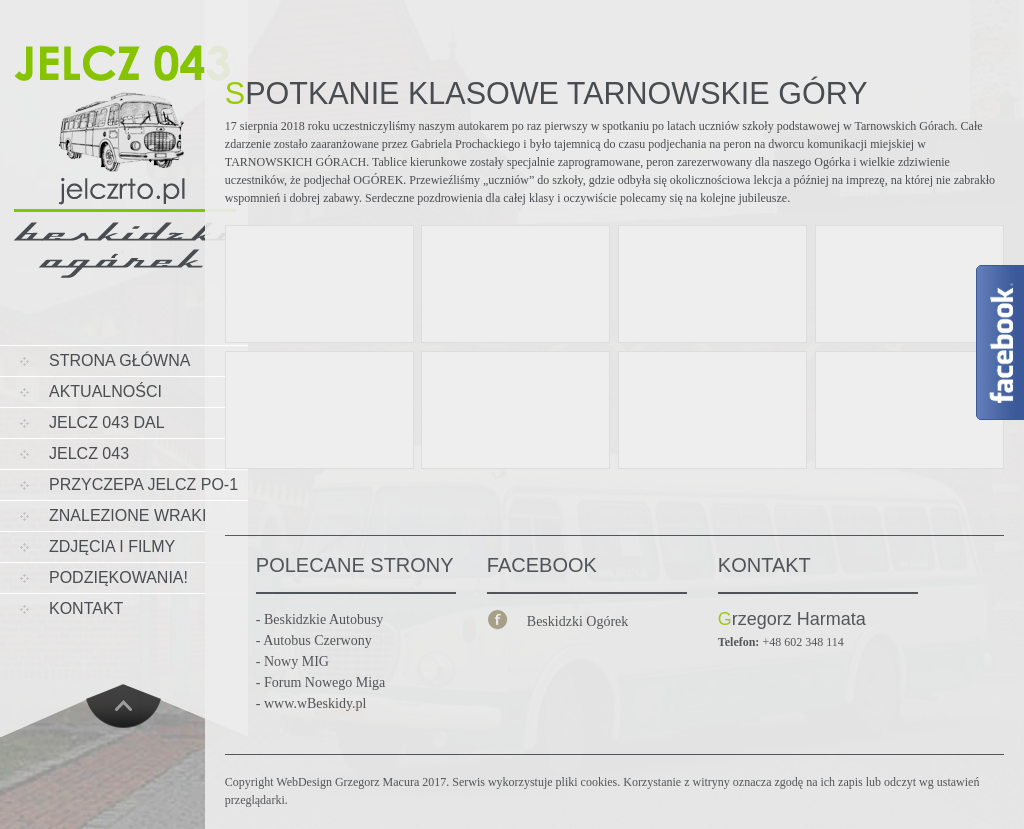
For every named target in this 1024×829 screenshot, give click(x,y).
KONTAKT (86, 608)
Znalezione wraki (127, 515)
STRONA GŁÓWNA (119, 360)
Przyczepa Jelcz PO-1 (143, 484)
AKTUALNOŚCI (105, 391)
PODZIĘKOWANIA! (118, 577)
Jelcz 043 (89, 453)
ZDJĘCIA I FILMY (112, 546)
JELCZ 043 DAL (107, 422)
